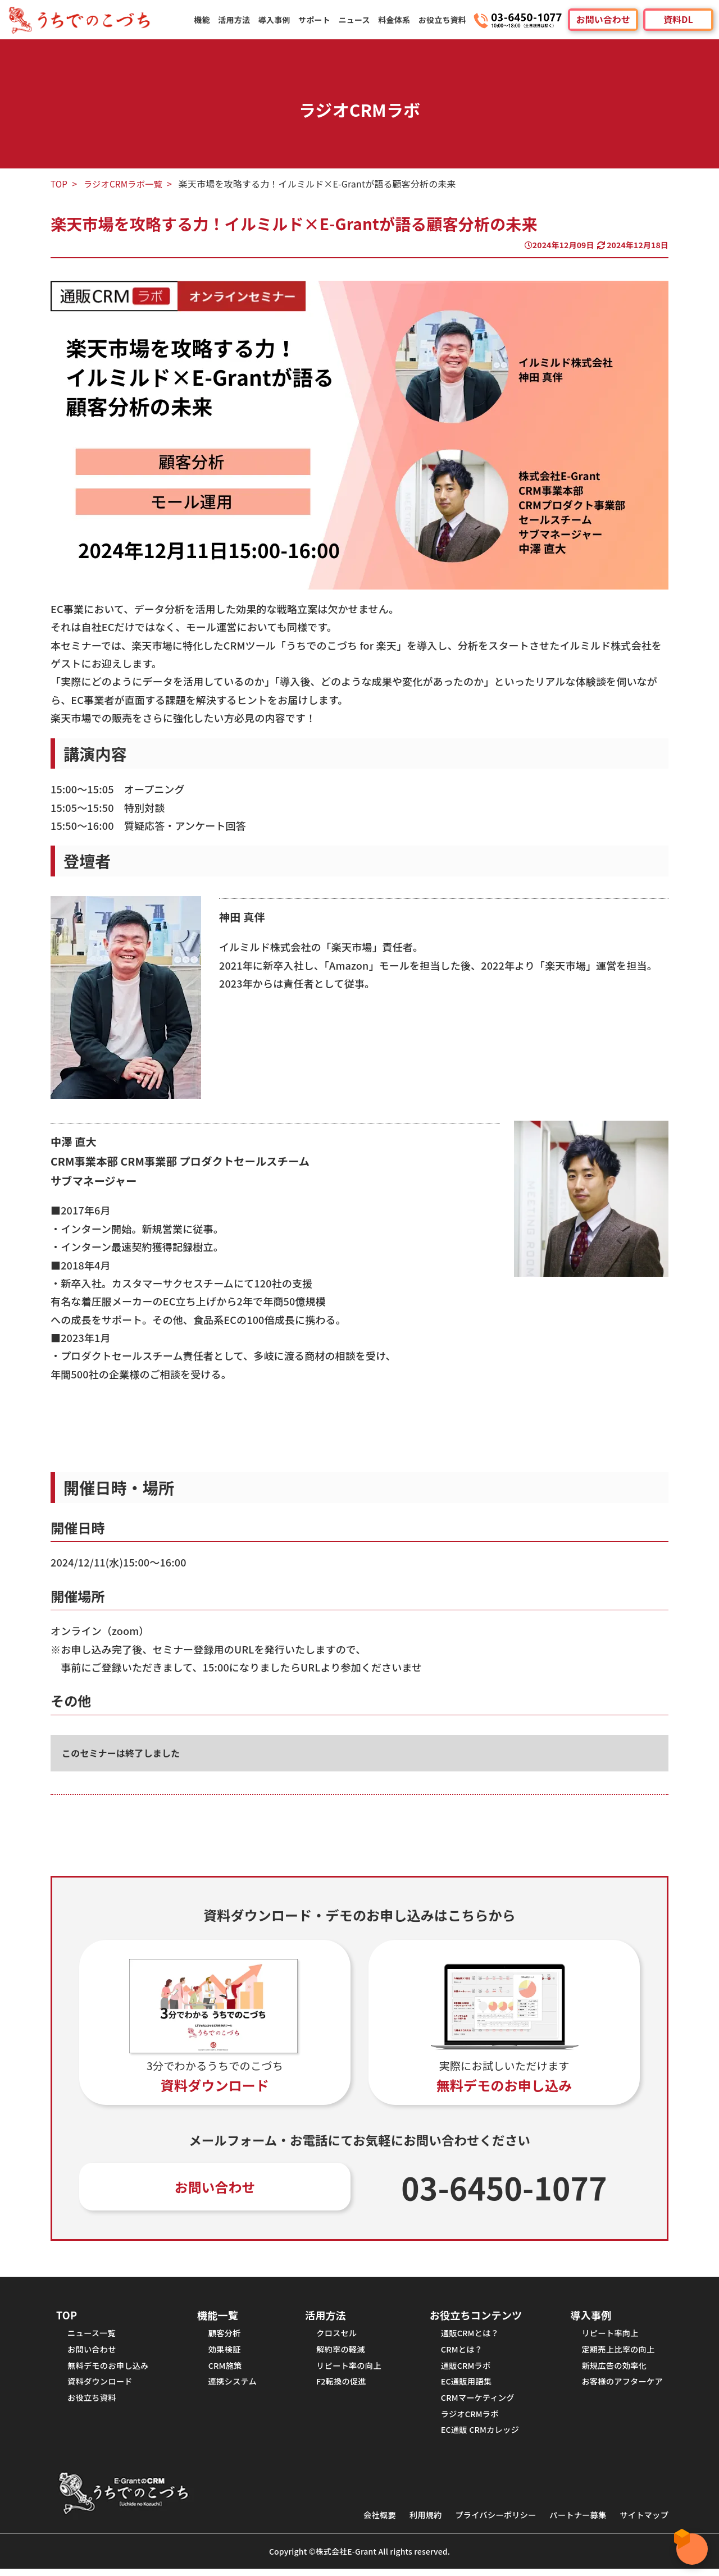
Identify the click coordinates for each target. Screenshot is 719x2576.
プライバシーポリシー (488, 2522)
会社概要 (368, 2522)
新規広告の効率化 (611, 2369)
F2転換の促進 (339, 2386)
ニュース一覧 (92, 2335)
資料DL (678, 19)
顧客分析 (225, 2335)
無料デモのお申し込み (110, 2369)
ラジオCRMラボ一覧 (125, 183)
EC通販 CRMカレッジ (478, 2436)
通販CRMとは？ (467, 2335)
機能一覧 (218, 2316)
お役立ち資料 (443, 19)
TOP (60, 183)
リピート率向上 (607, 2335)
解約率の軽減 (339, 2352)
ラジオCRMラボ (467, 2420)
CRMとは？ (459, 2352)
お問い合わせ (603, 19)
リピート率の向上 (347, 2369)
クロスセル (334, 2335)
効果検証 (225, 2352)
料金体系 (395, 19)
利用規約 (416, 2522)
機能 (205, 19)
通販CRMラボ (463, 2369)
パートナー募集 (574, 2522)
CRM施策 (225, 2369)
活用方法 (237, 19)
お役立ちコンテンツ (474, 2316)
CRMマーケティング (475, 2403)
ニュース (355, 19)
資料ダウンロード (101, 2386)
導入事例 (277, 19)
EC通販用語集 (463, 2386)
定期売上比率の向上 (615, 2352)
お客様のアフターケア (620, 2386)
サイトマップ (642, 2522)
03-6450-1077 (504, 2187)
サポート (317, 19)
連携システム (233, 2386)
